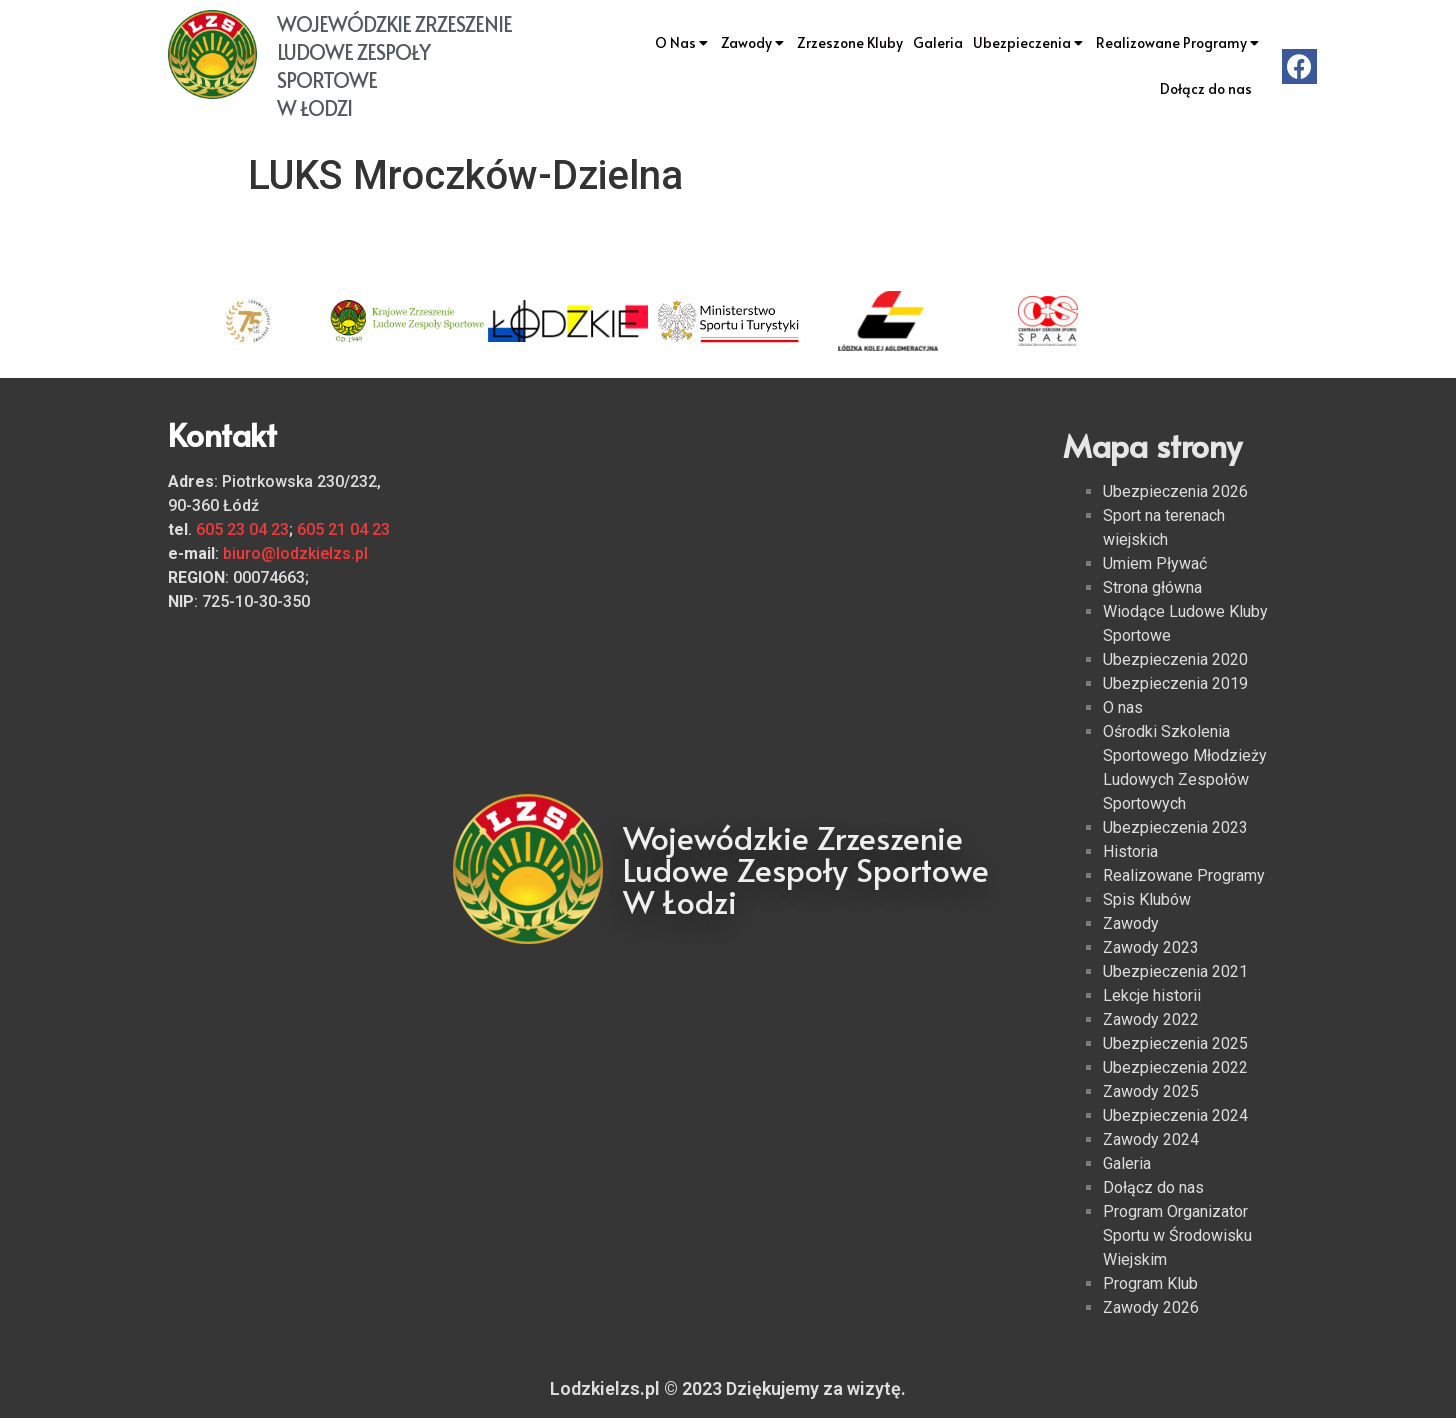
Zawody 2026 (1151, 1307)
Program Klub (1150, 1283)
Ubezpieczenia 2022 (1175, 1067)
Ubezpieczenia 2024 (1175, 1115)
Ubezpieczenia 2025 (1175, 1043)
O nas (1123, 707)
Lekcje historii (1152, 995)
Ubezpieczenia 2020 (1175, 659)
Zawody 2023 (1151, 947)
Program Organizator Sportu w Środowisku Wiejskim (1177, 1235)
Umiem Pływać (1155, 563)
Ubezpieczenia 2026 (1175, 491)
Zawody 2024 (1151, 1139)
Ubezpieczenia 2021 (1175, 971)
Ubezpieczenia (1029, 43)
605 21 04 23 (343, 529)
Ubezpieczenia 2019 (1175, 683)
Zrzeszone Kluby (850, 42)
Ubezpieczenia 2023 (1175, 827)
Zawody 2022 (1151, 1019)
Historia (1130, 851)
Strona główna (1152, 587)
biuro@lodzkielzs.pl (295, 553)
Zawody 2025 (1151, 1091)
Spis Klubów (1147, 899)
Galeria (938, 42)
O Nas (683, 43)
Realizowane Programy (1179, 43)
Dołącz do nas (1206, 88)
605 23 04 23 (242, 529)
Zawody (754, 43)
